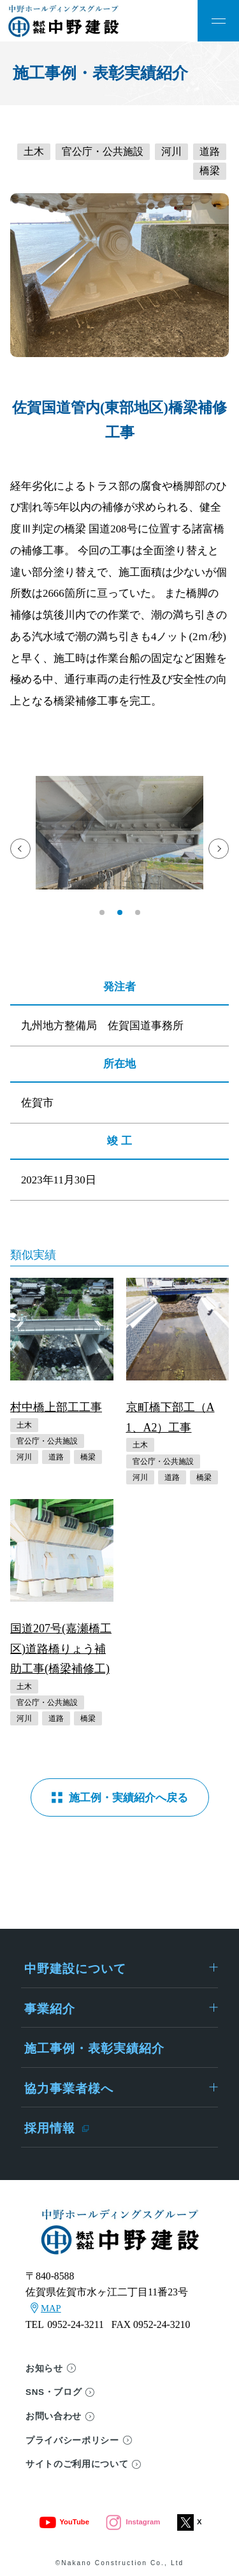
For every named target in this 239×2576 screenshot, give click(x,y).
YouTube (64, 2522)
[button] (102, 912)
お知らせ (44, 2368)
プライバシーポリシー (72, 2440)
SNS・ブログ (53, 2392)
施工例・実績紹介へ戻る (128, 1798)
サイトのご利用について (76, 2464)
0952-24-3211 (75, 2324)
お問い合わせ (53, 2416)
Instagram (133, 2522)
